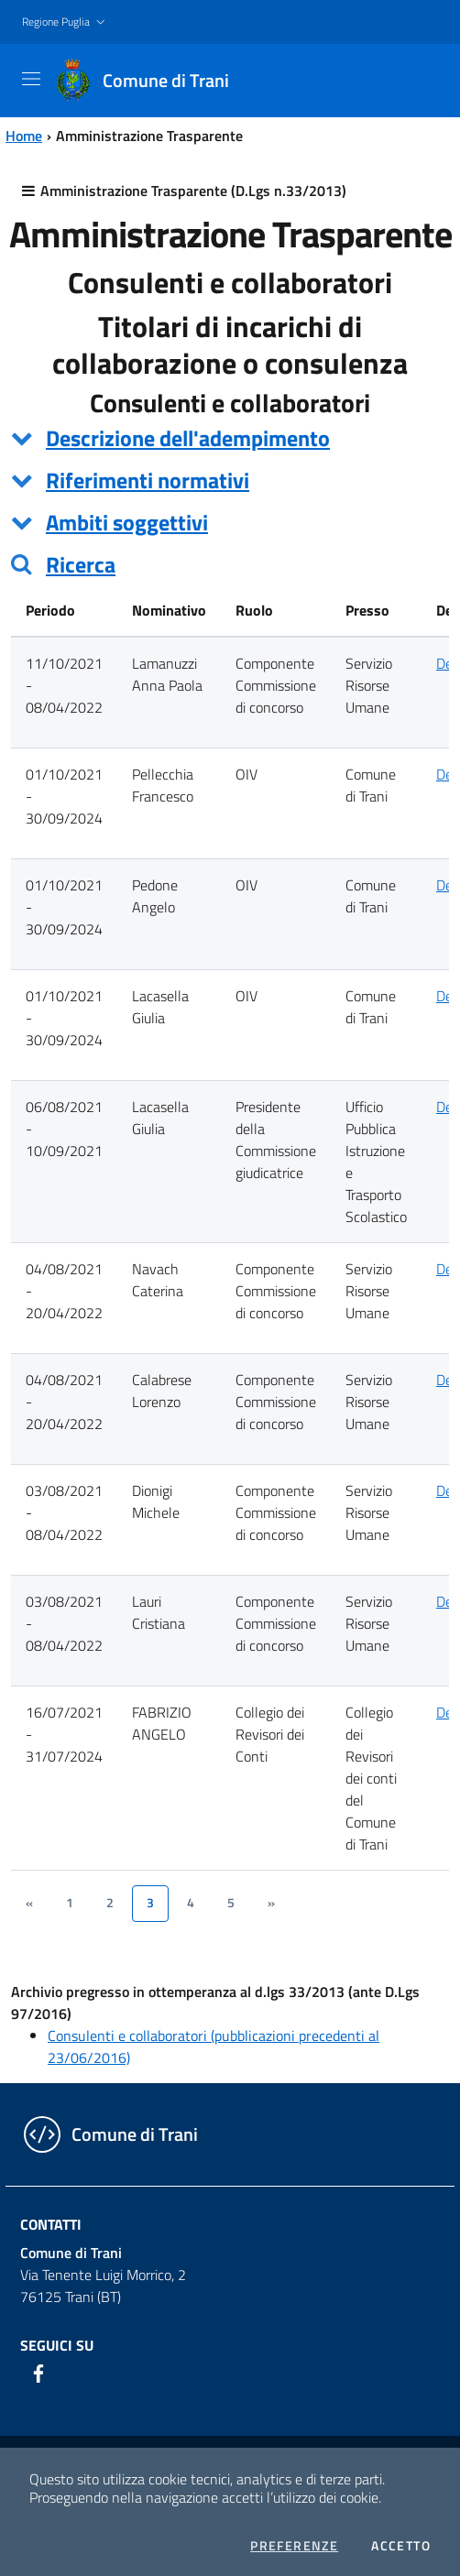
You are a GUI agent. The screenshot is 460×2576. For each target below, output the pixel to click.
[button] (65, 22)
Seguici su (56, 2345)
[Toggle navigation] (31, 79)
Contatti (51, 2224)
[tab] (230, 438)
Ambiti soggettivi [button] (127, 522)
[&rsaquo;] (271, 1903)
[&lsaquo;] (29, 1903)
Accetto (401, 2545)
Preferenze (294, 2545)
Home (23, 136)
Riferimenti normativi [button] (147, 480)
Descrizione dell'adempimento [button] (188, 437)
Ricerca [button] (80, 564)
